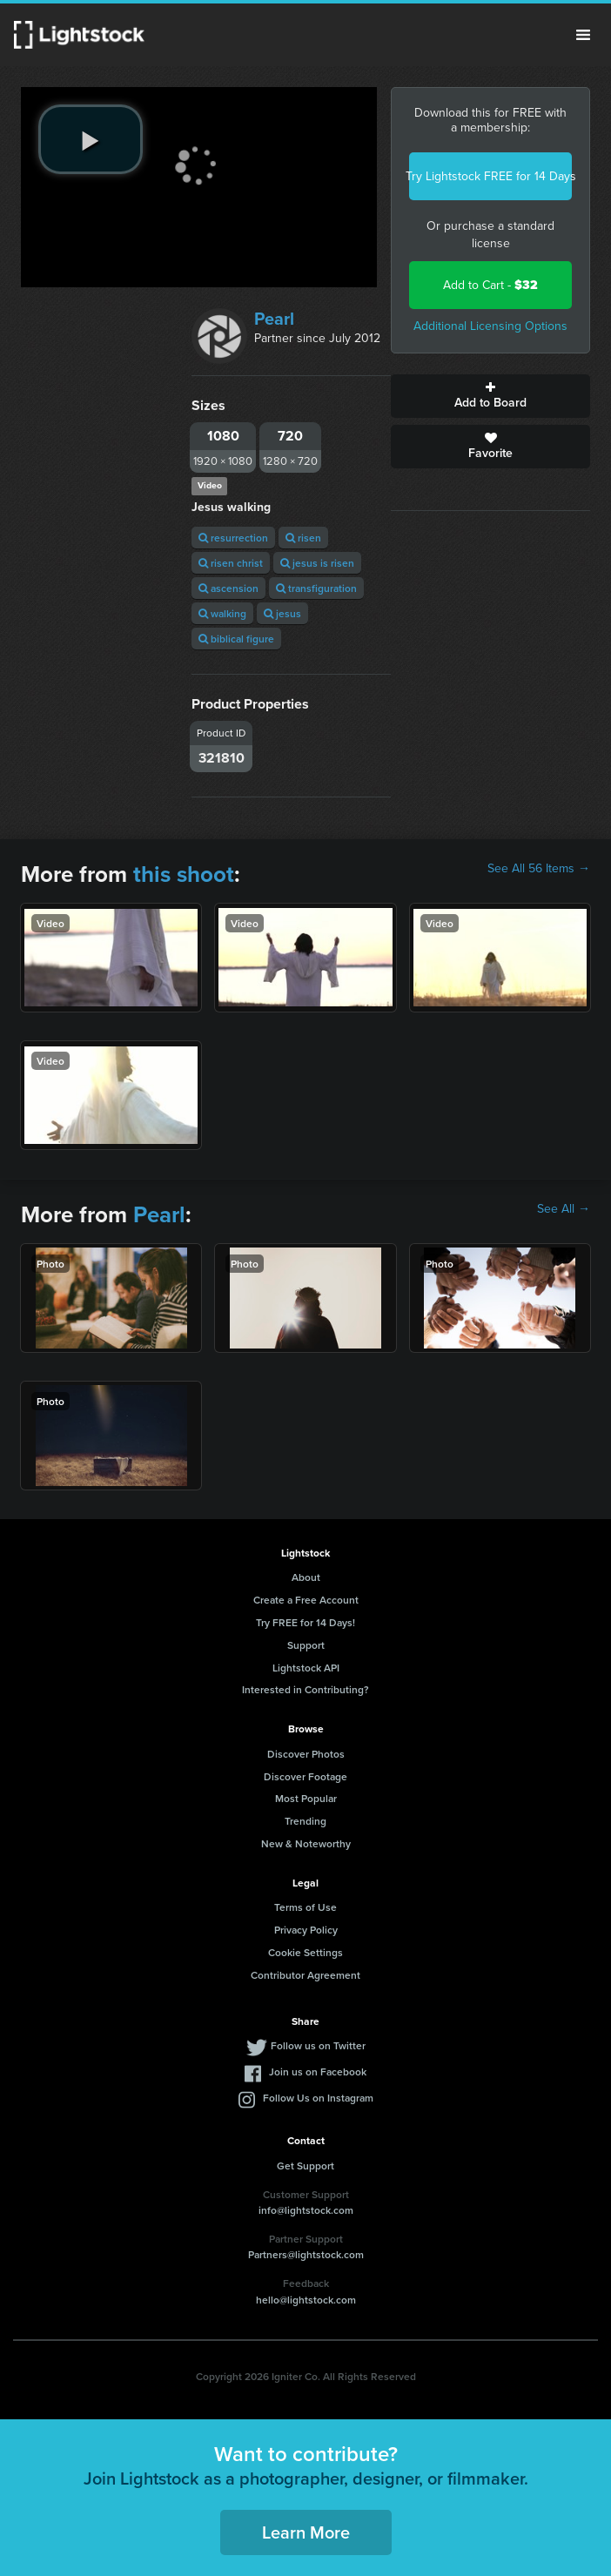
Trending (305, 1820)
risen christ (230, 562)
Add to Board (490, 396)
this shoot (183, 874)
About (306, 1577)
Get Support (305, 2165)
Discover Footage (305, 1776)
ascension (228, 588)
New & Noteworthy (306, 1843)
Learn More (306, 2532)
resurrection (233, 537)
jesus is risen (317, 562)
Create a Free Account (306, 1599)
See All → (563, 1209)
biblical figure (236, 638)
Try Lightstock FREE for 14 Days (490, 176)
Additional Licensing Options (490, 326)
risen (303, 537)
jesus (282, 613)
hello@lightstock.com (306, 2299)
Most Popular (306, 1798)
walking (222, 613)
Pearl (274, 319)
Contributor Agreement (305, 1974)
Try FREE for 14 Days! (305, 1622)
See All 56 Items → (538, 869)
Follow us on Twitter (318, 2045)
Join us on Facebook (317, 2071)
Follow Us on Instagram (318, 2097)
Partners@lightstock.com (306, 2254)
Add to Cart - (490, 285)
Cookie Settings (305, 1952)
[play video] (90, 139)
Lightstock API (305, 1667)
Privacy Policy (306, 1929)
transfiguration (316, 588)
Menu (583, 35)
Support (306, 1645)
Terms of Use (305, 1907)
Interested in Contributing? (305, 1689)
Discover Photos (306, 1753)
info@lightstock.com (305, 2210)
